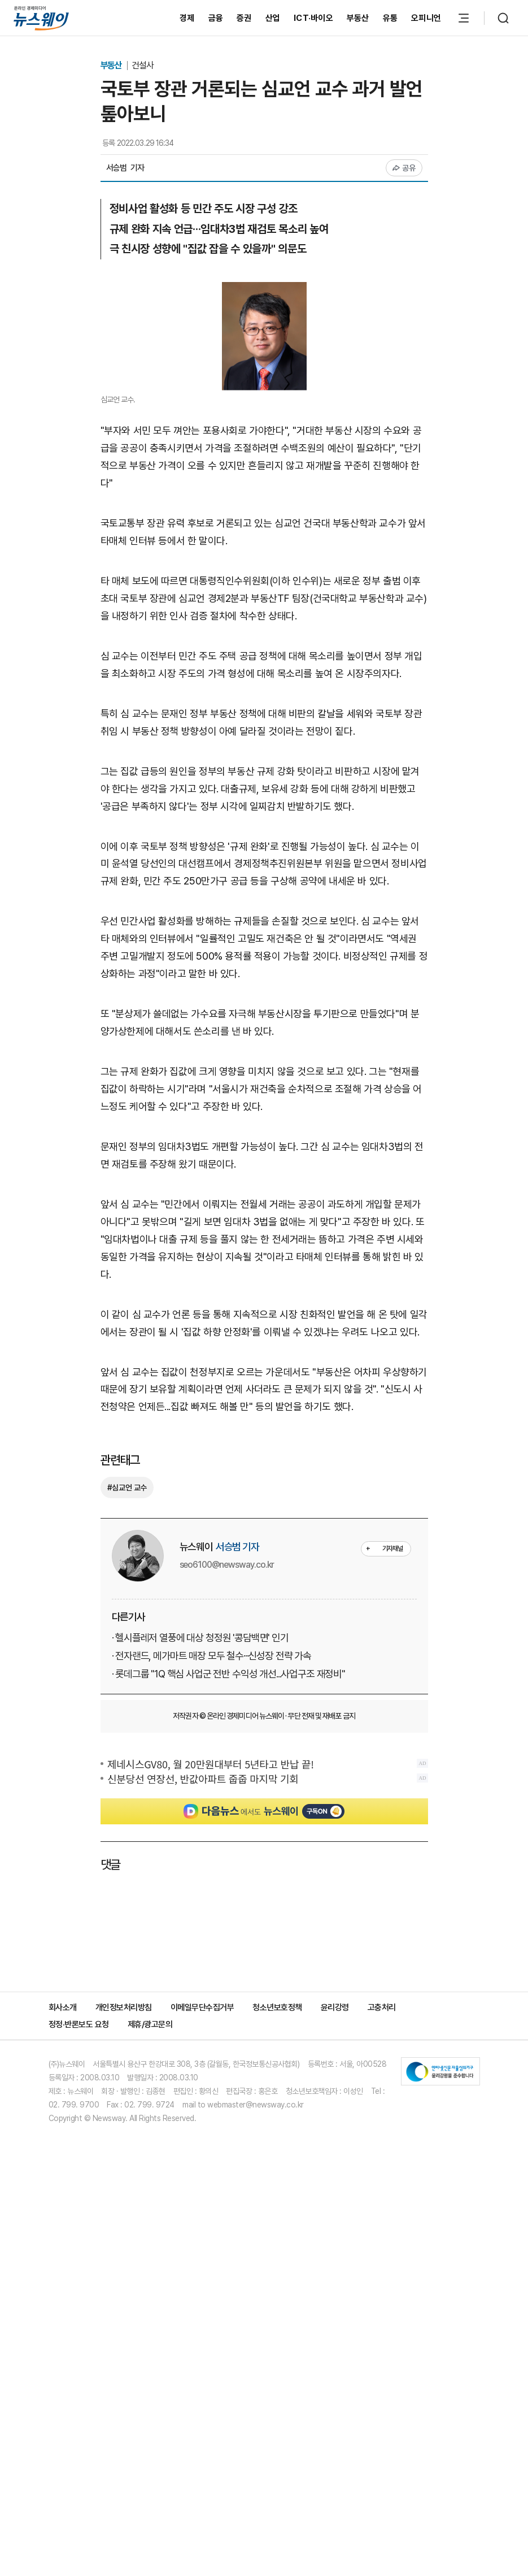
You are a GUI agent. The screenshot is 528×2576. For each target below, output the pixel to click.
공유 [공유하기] (404, 167)
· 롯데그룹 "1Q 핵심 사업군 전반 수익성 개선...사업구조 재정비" (228, 1674)
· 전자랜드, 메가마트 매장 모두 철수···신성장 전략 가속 (211, 1656)
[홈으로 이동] (41, 18)
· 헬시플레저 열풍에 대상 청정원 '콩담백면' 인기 (200, 1637)
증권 (244, 18)
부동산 (358, 18)
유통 (390, 18)
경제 (187, 18)
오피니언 (426, 18)
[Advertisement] (264, 1929)
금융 (216, 18)
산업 (273, 18)
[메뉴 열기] (463, 18)
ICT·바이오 (313, 18)
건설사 (143, 65)
